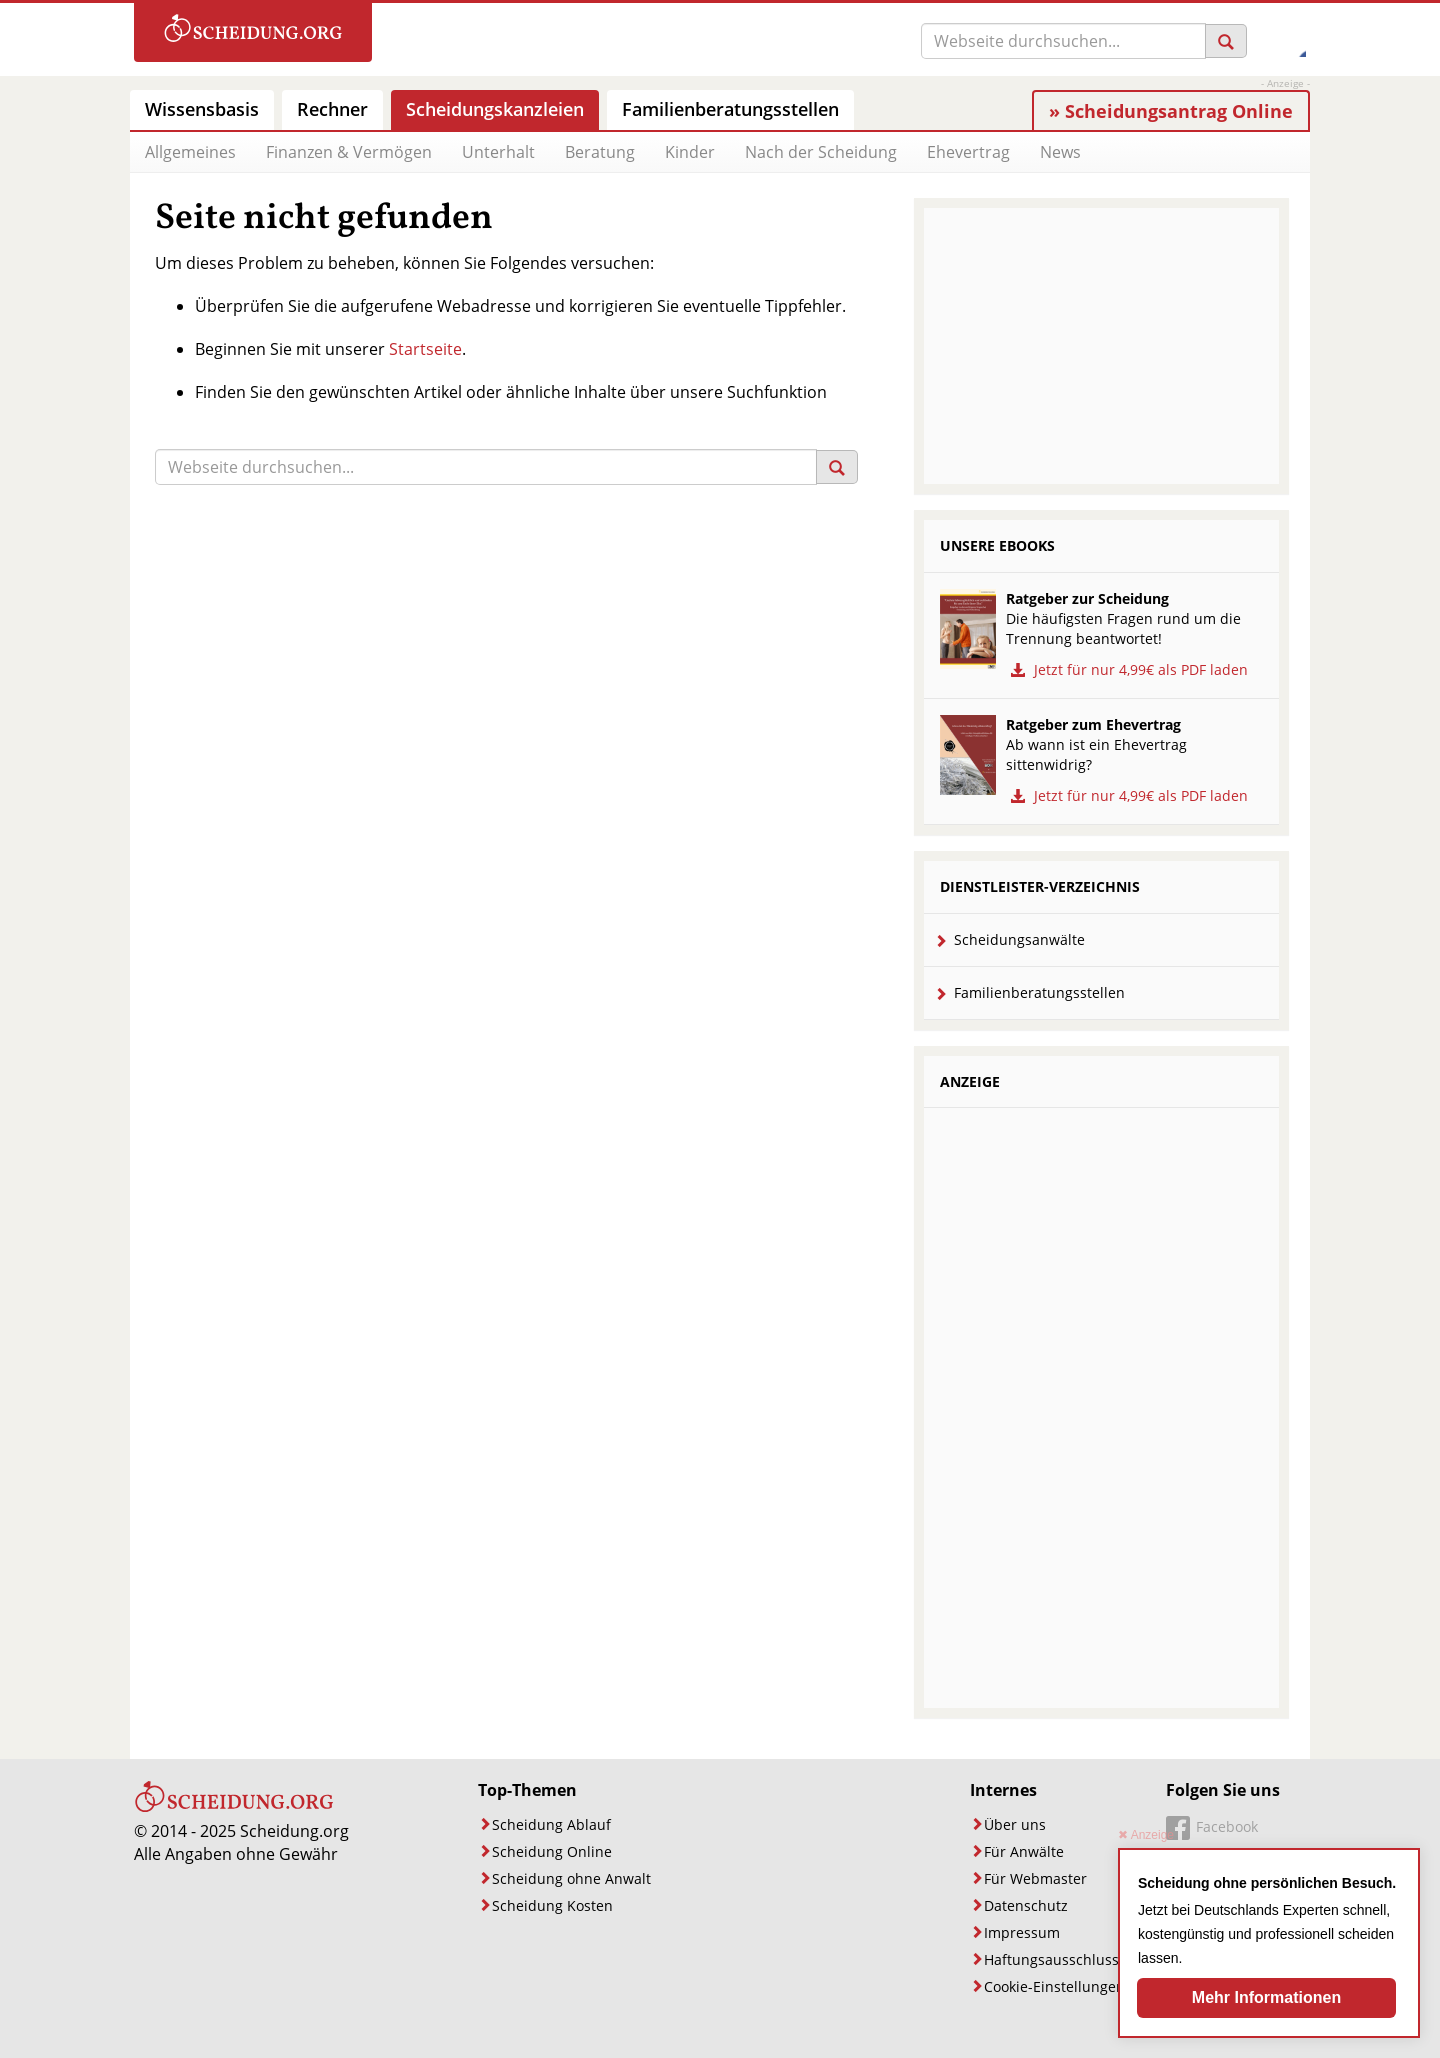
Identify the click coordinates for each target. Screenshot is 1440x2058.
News (1060, 152)
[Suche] (1063, 41)
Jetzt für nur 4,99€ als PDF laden (1127, 669)
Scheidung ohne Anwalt (571, 1878)
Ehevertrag (968, 152)
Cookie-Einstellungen (1054, 1986)
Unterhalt (498, 152)
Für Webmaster (1035, 1878)
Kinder (690, 152)
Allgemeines (190, 152)
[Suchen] (1226, 41)
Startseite (425, 349)
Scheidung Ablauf (551, 1824)
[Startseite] (234, 1808)
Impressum (1022, 1932)
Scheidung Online (552, 1851)
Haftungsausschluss (1051, 1959)
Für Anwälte (1024, 1851)
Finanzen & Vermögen (349, 152)
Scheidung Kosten (552, 1905)
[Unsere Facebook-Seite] (1212, 1829)
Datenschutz (1026, 1905)
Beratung (600, 152)
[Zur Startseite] (253, 32)
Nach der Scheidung (821, 152)
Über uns (1015, 1824)
